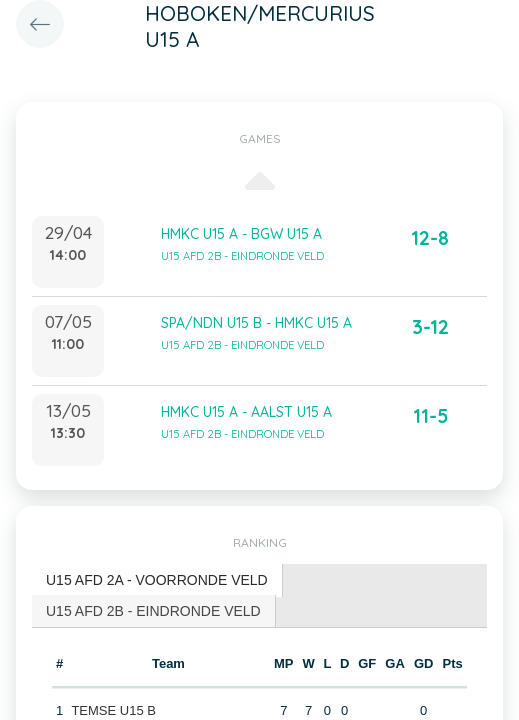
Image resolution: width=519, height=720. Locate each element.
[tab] (157, 580)
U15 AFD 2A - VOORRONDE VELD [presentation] (157, 580)
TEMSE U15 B (113, 710)
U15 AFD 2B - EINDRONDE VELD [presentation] (153, 611)
